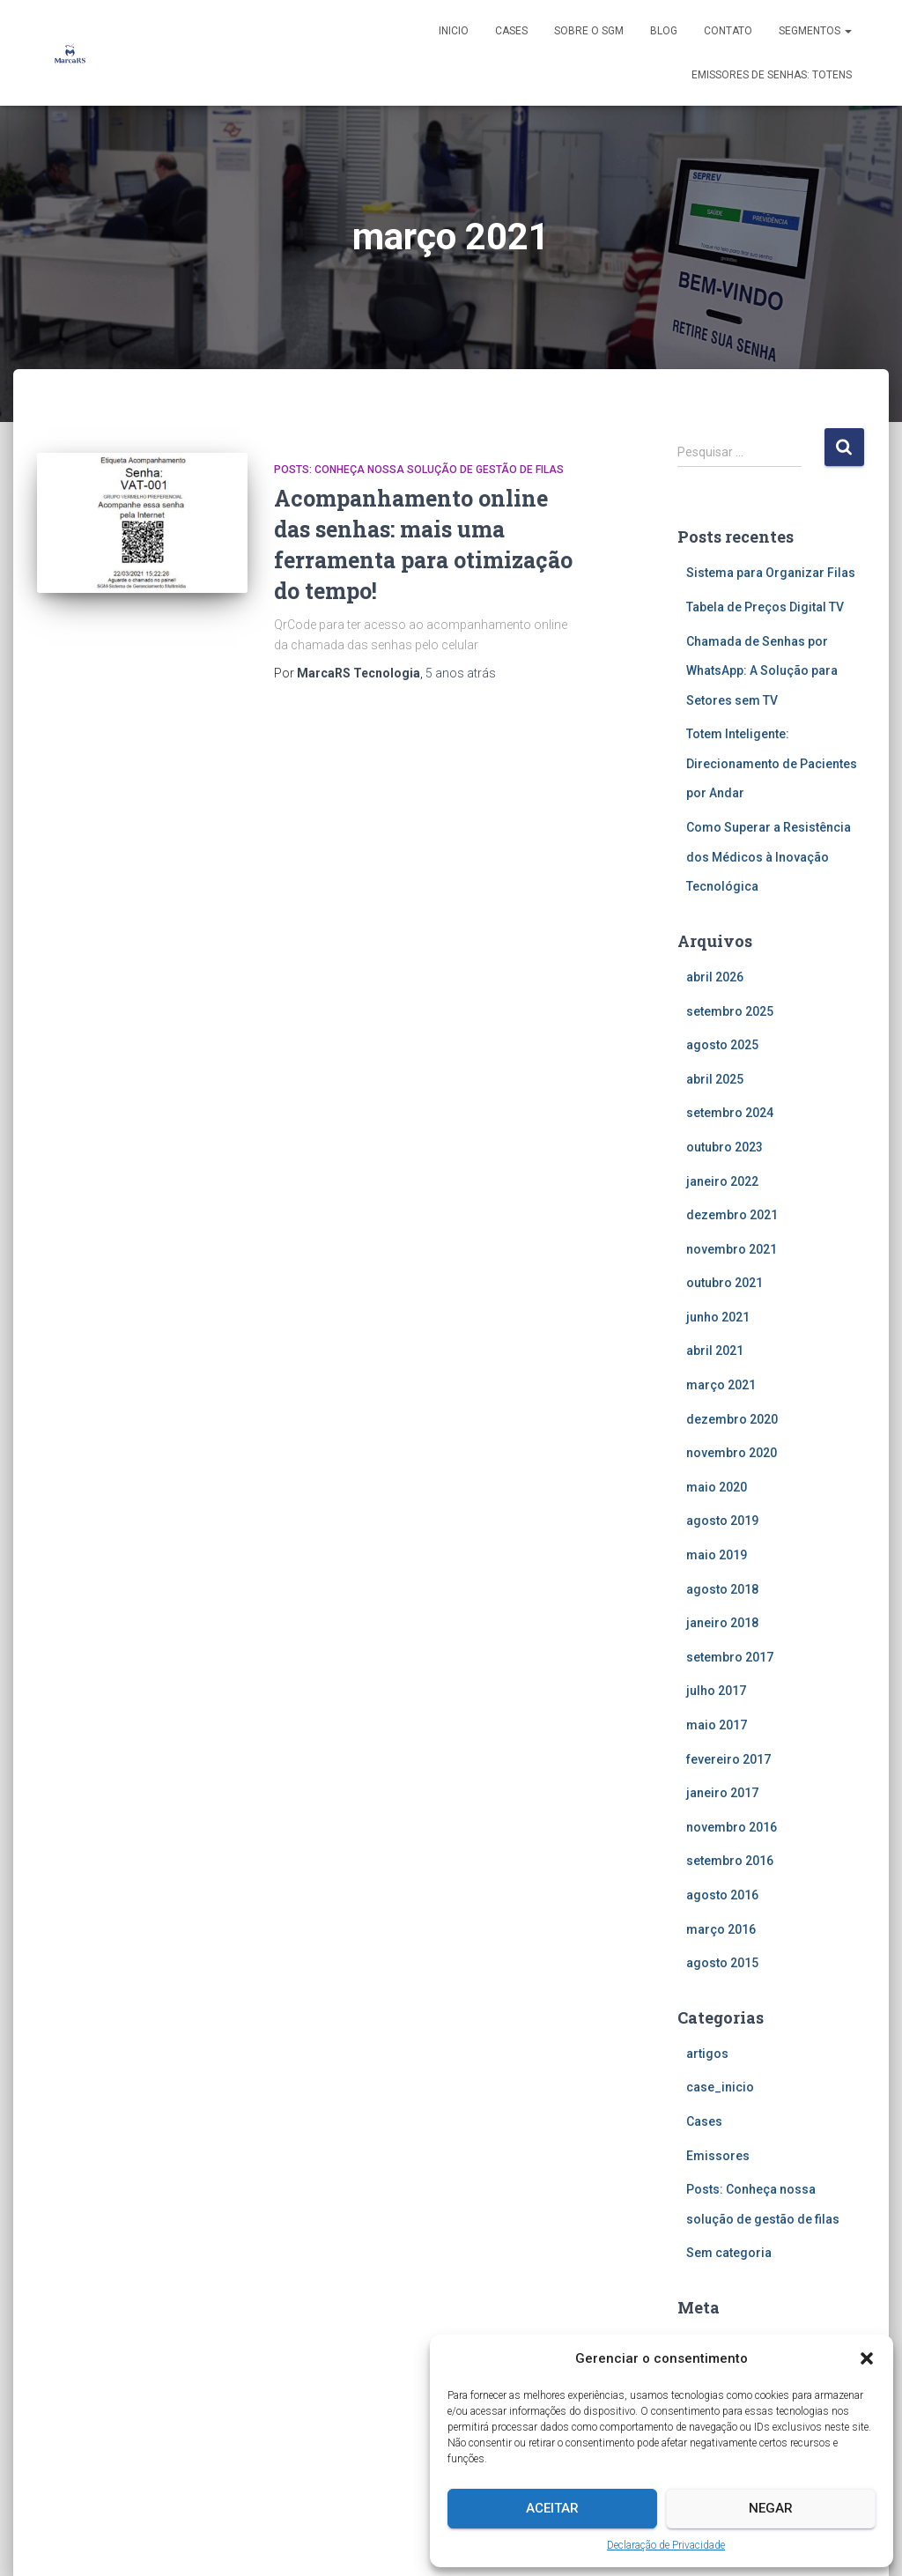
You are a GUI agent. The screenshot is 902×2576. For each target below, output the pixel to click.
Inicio (454, 31)
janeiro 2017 (722, 1793)
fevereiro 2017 (728, 1759)
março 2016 (721, 1929)
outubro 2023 (724, 1147)
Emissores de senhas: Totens (771, 75)
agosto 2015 (722, 1963)
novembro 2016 (731, 1827)
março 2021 (721, 1385)
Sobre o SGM (589, 31)
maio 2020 (716, 1487)
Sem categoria (729, 2253)
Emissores (718, 2156)
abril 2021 (714, 1351)
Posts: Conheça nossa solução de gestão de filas (419, 469)
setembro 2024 (729, 1113)
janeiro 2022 (722, 1181)
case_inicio (720, 2087)
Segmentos (815, 31)
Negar (771, 2508)
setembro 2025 (729, 1011)
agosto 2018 (722, 1589)
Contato (728, 31)
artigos (707, 2054)
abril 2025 (714, 1079)
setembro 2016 (729, 1861)
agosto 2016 (722, 1895)
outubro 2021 (724, 1283)
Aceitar (552, 2508)
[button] (867, 2358)
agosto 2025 (722, 1045)
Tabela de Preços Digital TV (765, 607)
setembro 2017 (729, 1657)
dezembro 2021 (732, 1215)
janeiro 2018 (722, 1623)
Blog (663, 31)
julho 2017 (716, 1691)
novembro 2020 (731, 1453)
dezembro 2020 (732, 1419)
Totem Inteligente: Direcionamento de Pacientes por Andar (771, 763)
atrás (460, 673)
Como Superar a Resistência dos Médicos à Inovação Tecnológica (768, 856)
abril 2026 (714, 977)
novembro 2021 (731, 1249)
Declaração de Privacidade (666, 2545)
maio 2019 (716, 1555)
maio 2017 (716, 1725)
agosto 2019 (722, 1521)
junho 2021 (718, 1317)
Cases (511, 31)
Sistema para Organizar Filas (770, 573)
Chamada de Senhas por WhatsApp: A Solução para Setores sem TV (762, 670)
